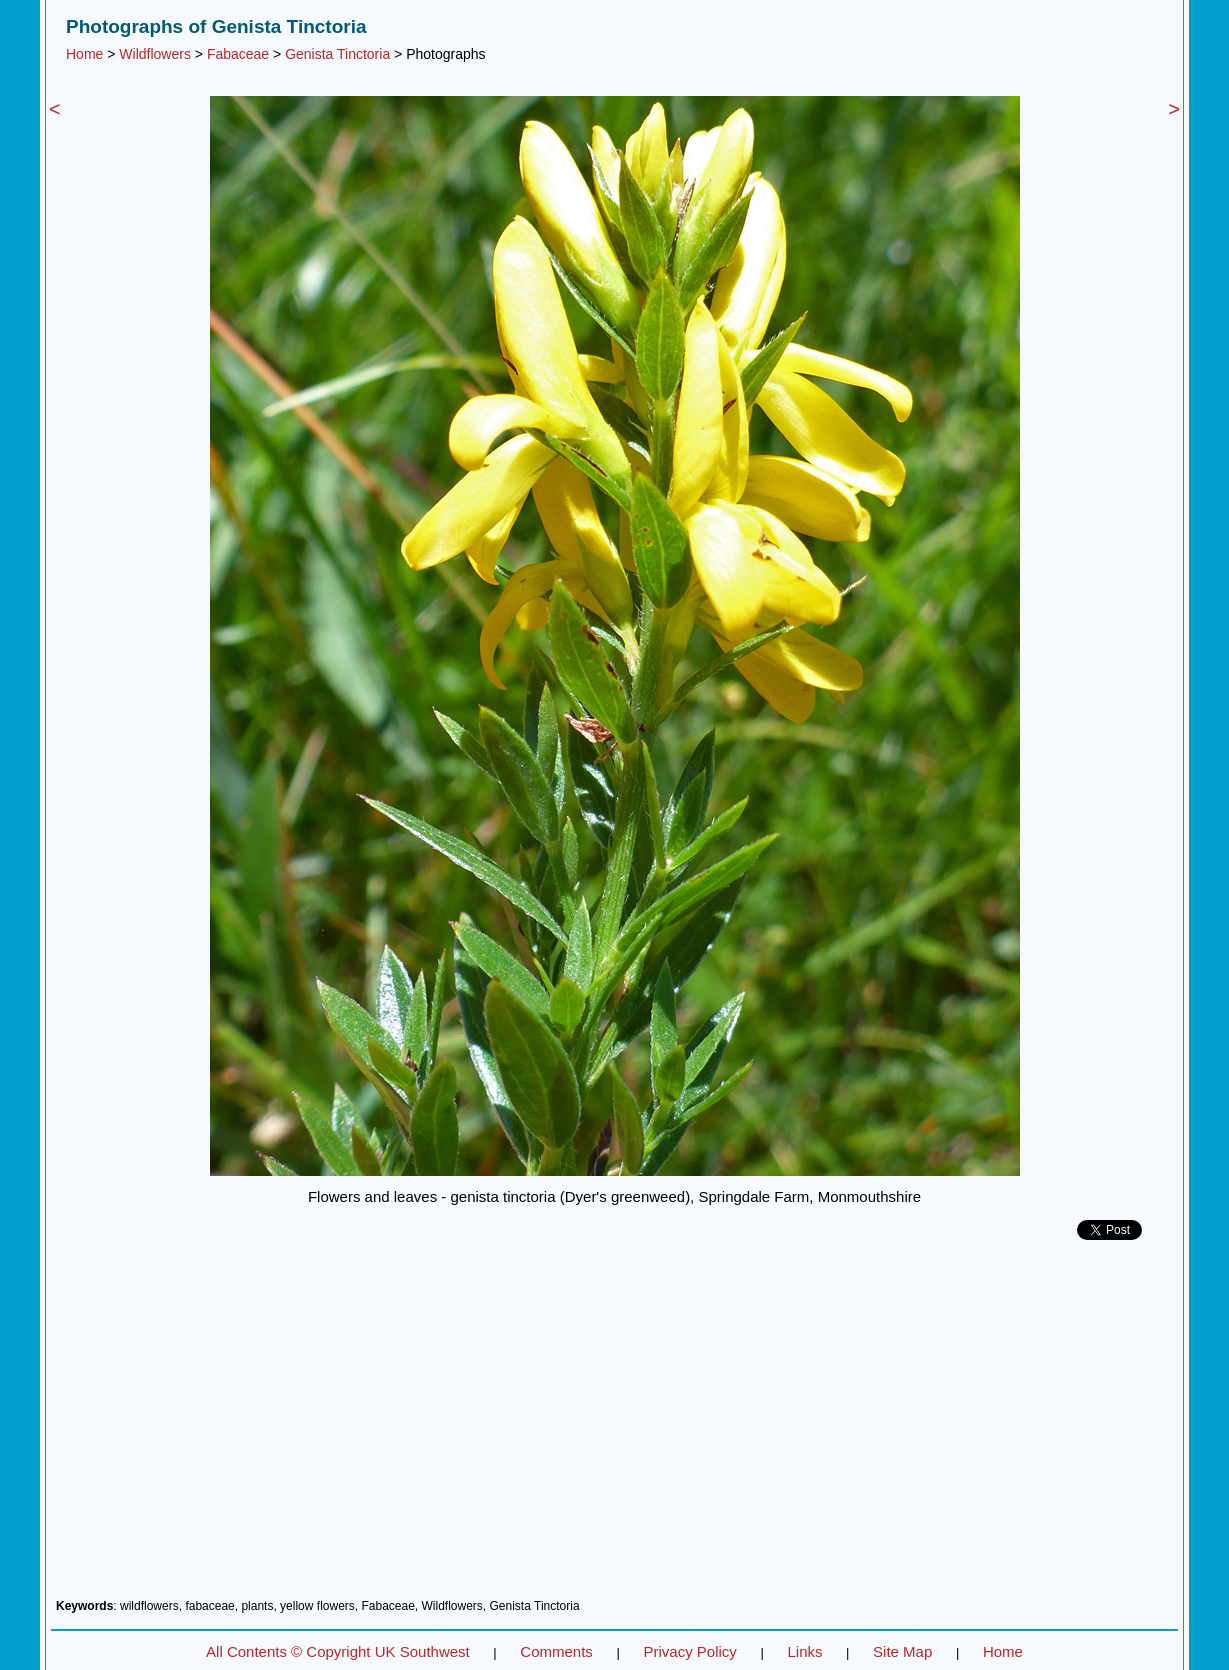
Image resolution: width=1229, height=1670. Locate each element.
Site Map (902, 1651)
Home (84, 54)
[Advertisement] (614, 1427)
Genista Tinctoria (337, 54)
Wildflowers (155, 54)
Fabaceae (238, 54)
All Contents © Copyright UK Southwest (338, 1651)
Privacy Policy (689, 1651)
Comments (556, 1651)
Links (804, 1651)
